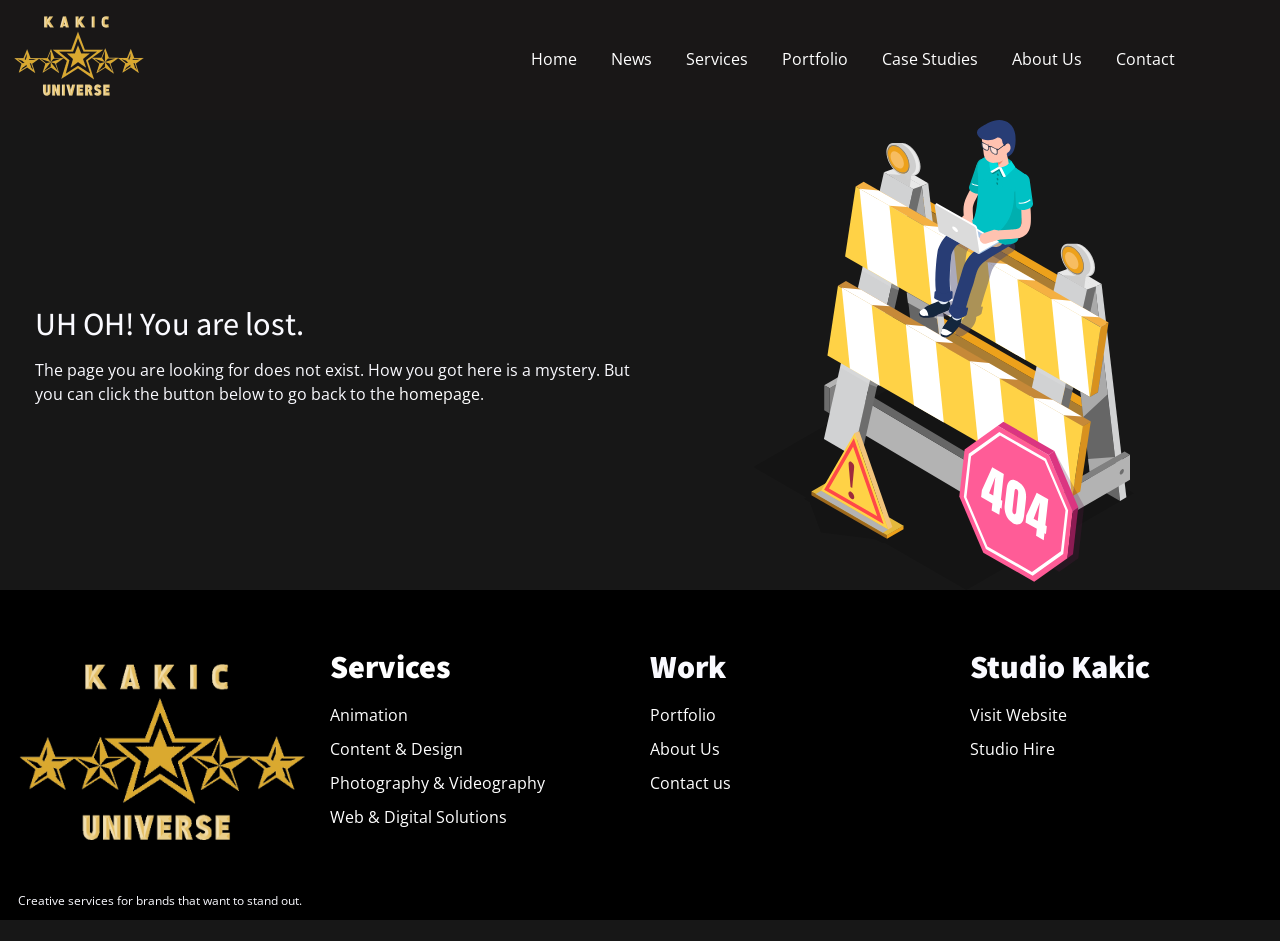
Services (717, 59)
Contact (1145, 59)
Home (554, 59)
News (631, 59)
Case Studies (930, 59)
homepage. (441, 394)
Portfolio (815, 59)
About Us (1047, 59)
